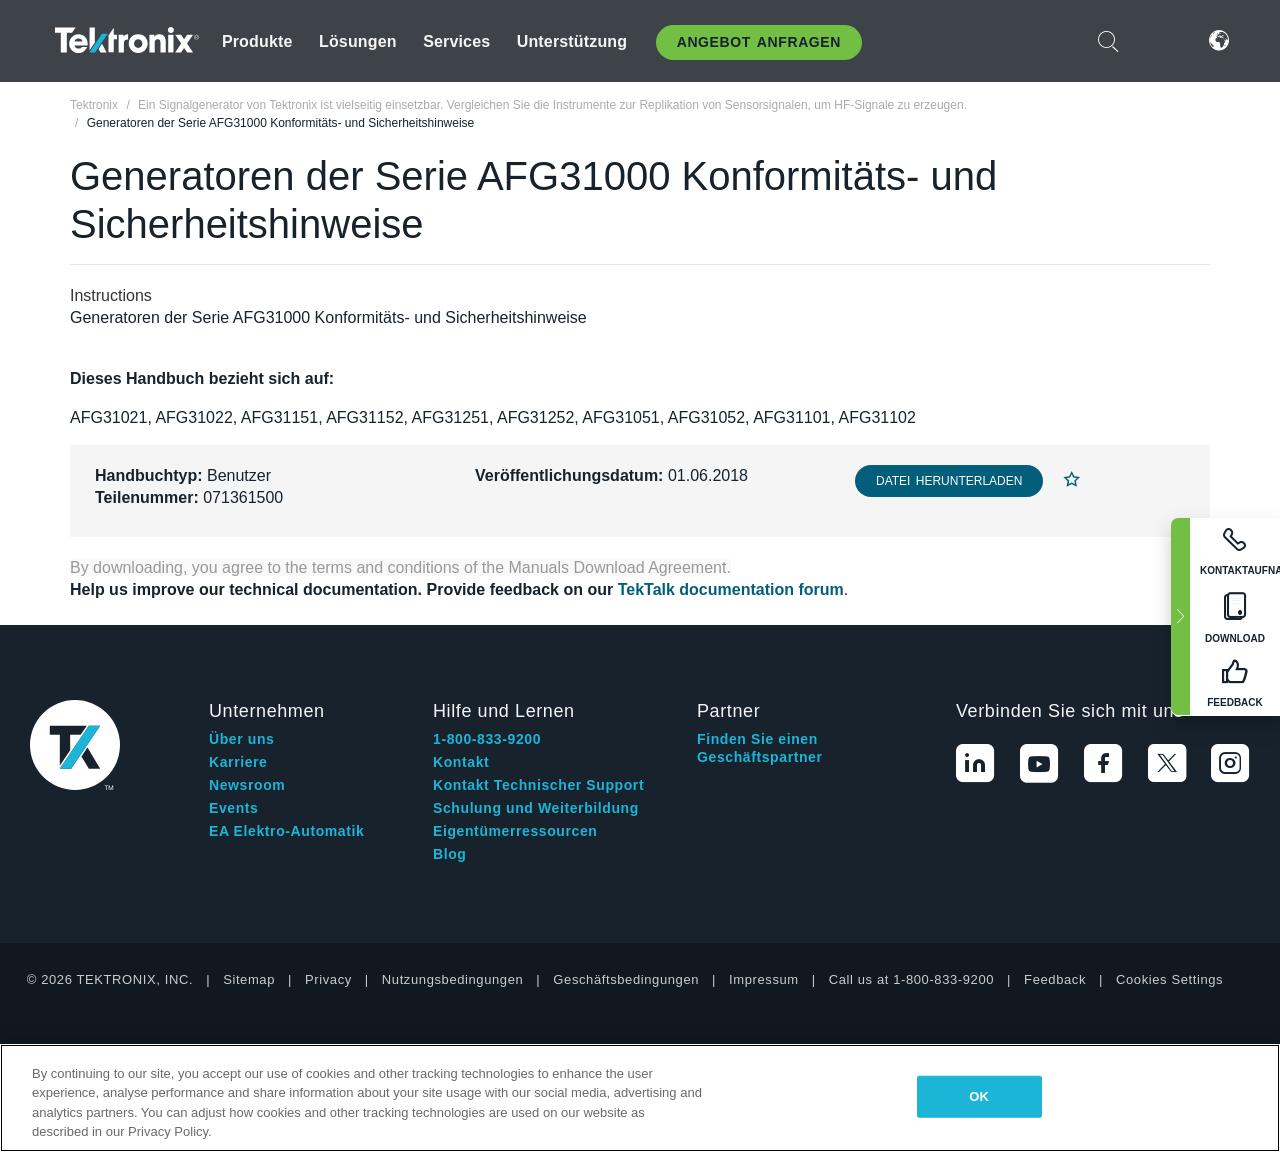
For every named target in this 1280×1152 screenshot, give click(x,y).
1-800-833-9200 (487, 739)
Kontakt (461, 762)
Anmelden (1159, 40)
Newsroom (247, 785)
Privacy (328, 979)
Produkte (257, 41)
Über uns (241, 739)
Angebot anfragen (759, 42)
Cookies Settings (1169, 979)
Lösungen (358, 41)
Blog (450, 854)
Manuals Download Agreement (618, 567)
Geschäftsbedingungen (626, 979)
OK (979, 1096)
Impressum (764, 979)
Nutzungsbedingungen (453, 979)
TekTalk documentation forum (731, 589)
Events (234, 808)
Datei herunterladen (949, 481)
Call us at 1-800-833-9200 (911, 979)
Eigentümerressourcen (515, 831)
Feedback (1055, 979)
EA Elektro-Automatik (286, 831)
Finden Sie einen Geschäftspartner (760, 748)
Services (456, 41)
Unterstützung (572, 41)
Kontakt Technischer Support (538, 785)
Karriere (238, 762)
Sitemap (249, 979)
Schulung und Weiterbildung (536, 808)
